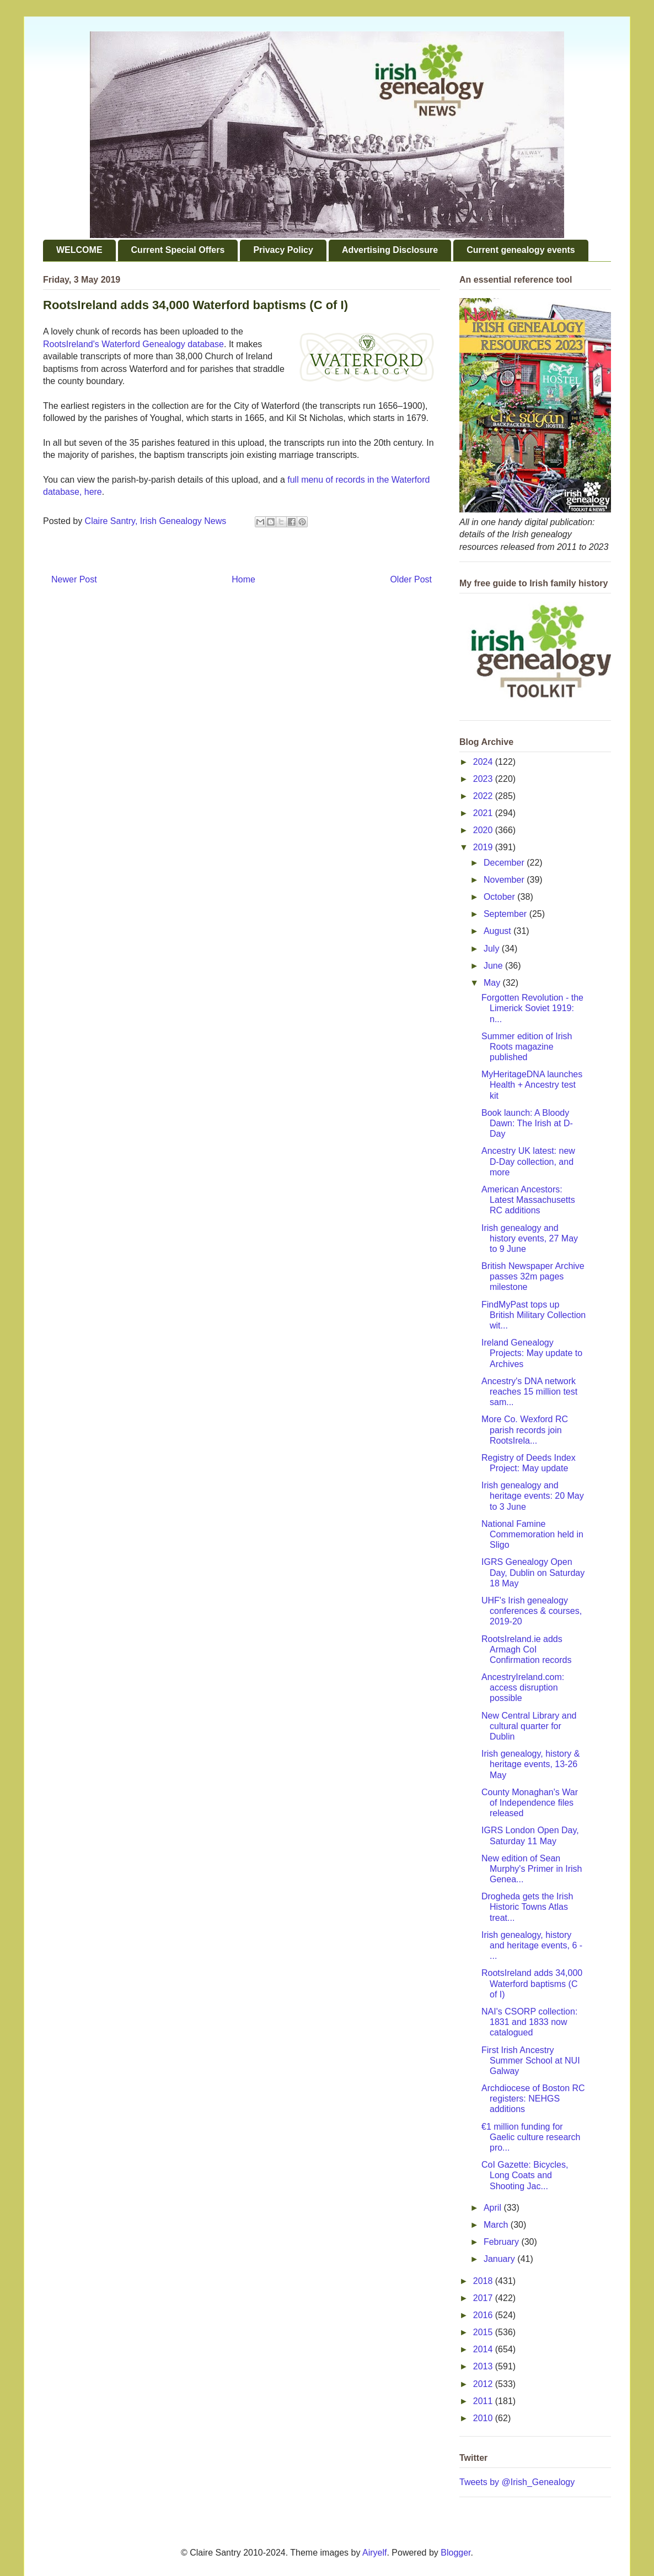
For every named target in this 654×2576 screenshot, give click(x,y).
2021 (484, 813)
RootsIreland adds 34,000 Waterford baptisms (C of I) (531, 1983)
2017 (484, 2298)
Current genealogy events (521, 250)
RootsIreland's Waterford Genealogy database (133, 344)
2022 (484, 796)
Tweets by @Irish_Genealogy (517, 2482)
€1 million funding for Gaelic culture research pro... (531, 2137)
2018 (484, 2281)
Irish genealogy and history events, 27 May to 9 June (529, 1238)
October (500, 896)
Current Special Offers (178, 250)
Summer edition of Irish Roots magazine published (526, 1047)
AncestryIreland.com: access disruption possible (522, 1687)
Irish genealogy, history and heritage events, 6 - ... (531, 1945)
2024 (484, 761)
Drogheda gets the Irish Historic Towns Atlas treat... (527, 1907)
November (505, 879)
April (493, 2207)
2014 (484, 2349)
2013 (484, 2366)
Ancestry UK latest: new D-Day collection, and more (528, 1161)
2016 (484, 2315)
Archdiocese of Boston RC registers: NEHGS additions (533, 2098)
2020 (484, 830)
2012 (484, 2384)
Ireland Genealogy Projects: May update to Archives (531, 1353)
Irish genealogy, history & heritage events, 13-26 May (530, 1764)
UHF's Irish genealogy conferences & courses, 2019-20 (531, 1611)
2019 (484, 847)
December (505, 862)
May (493, 982)
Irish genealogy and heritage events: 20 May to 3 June (532, 1496)
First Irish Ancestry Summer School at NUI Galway (530, 2060)
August (498, 931)
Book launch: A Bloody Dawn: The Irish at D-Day (527, 1123)
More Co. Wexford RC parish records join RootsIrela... (524, 1429)
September (506, 914)
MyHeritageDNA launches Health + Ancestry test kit (531, 1085)
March (497, 2224)
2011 (484, 2401)
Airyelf (374, 2552)
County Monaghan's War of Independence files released (529, 1802)
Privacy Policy (283, 250)
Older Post (411, 579)
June (494, 965)
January (500, 2259)
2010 (484, 2418)
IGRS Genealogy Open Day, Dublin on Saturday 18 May (533, 1572)
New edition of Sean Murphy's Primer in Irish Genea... (531, 1869)
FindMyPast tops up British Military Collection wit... (533, 1315)
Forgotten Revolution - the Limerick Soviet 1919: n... (532, 1008)
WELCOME (79, 250)
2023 (484, 779)
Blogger (455, 2552)
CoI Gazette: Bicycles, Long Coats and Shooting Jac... (524, 2175)
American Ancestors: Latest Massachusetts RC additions (528, 1200)
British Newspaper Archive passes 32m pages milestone (533, 1276)
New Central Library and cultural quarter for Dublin (529, 1726)
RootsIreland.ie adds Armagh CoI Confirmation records (526, 1649)
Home (243, 579)
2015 (484, 2332)
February (502, 2241)
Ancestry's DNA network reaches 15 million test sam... (529, 1391)
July (493, 948)
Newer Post (74, 579)
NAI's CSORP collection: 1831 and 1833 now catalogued (529, 2022)
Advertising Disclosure (390, 250)
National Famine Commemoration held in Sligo (532, 1534)
